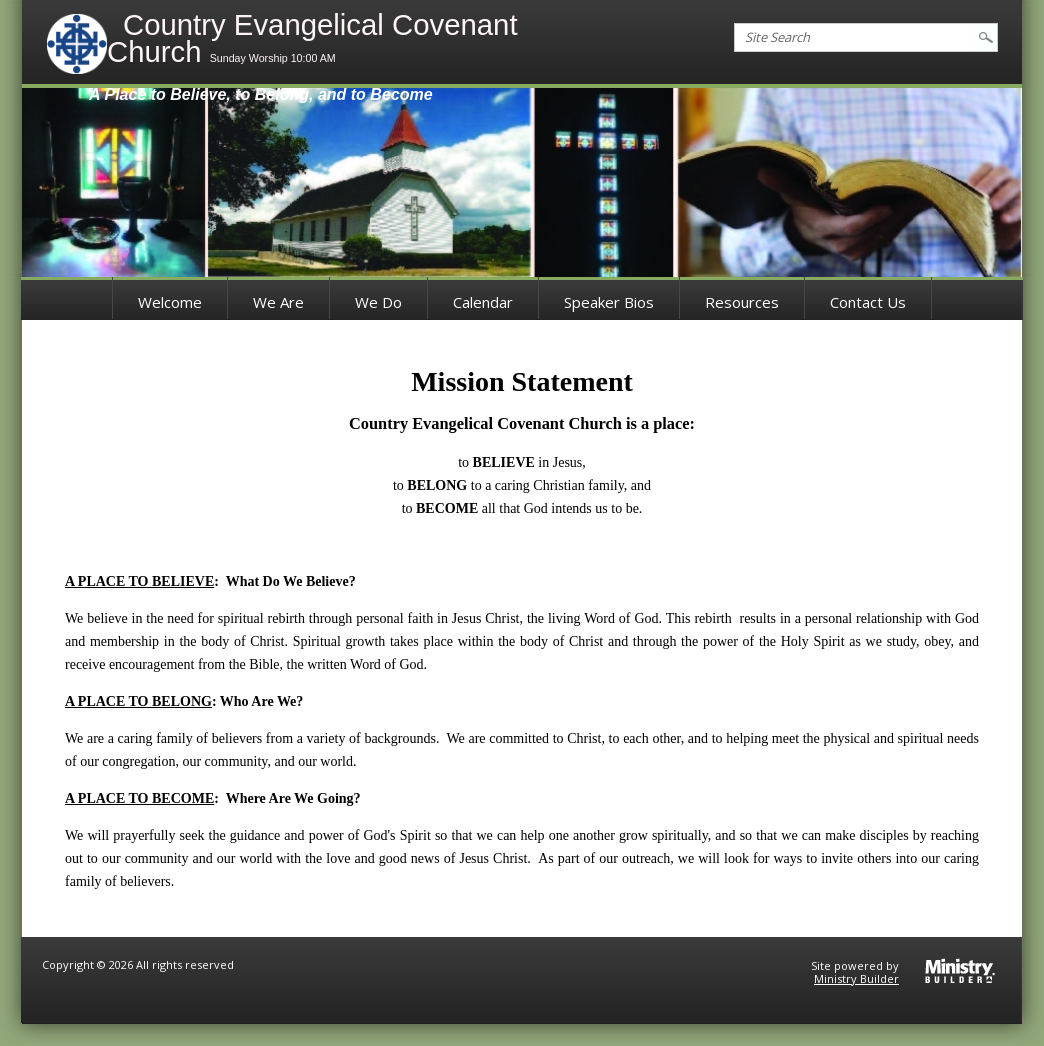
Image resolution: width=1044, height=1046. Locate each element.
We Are (278, 302)
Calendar (483, 302)
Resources (742, 302)
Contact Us (868, 302)
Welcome (170, 302)
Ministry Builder (856, 978)
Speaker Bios (609, 302)
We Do (378, 302)
